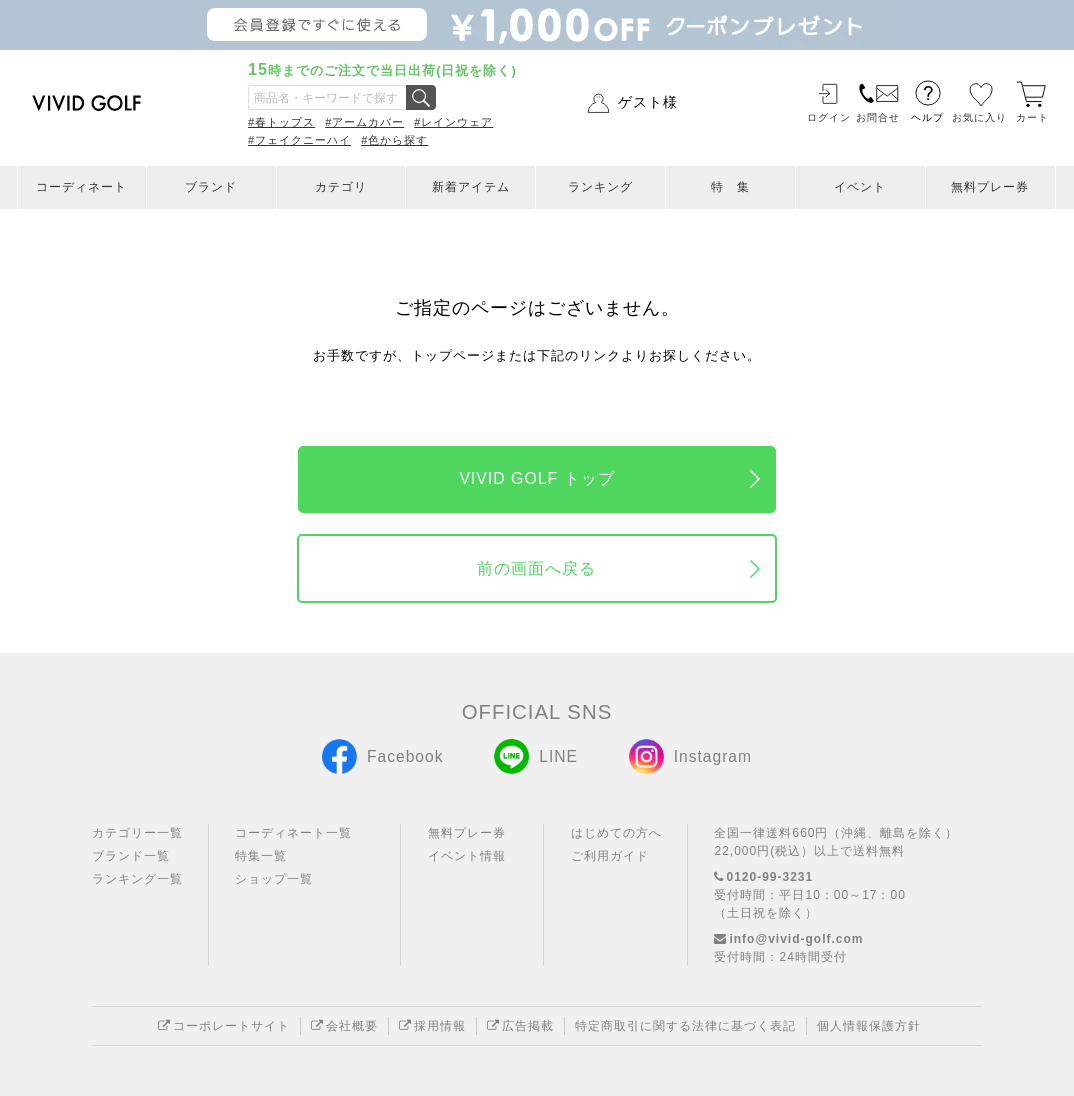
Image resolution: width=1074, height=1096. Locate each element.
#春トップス (281, 122)
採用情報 (432, 1026)
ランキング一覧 (137, 879)
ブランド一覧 (131, 856)
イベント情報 (467, 856)
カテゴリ (341, 187)
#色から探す (394, 140)
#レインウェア (453, 122)
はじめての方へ (616, 833)
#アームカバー (364, 122)
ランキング (600, 187)
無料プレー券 (990, 187)
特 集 (730, 187)
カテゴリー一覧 (137, 833)
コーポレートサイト (224, 1026)
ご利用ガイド (610, 856)
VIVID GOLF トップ (536, 478)
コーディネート (81, 187)
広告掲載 (520, 1026)
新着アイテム (471, 187)
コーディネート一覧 (293, 833)
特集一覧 (261, 856)
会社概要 (344, 1026)
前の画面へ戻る (536, 568)
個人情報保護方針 (869, 1026)
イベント (860, 187)
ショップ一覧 (274, 879)
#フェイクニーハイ (299, 140)
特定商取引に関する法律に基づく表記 (685, 1026)
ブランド (211, 187)
